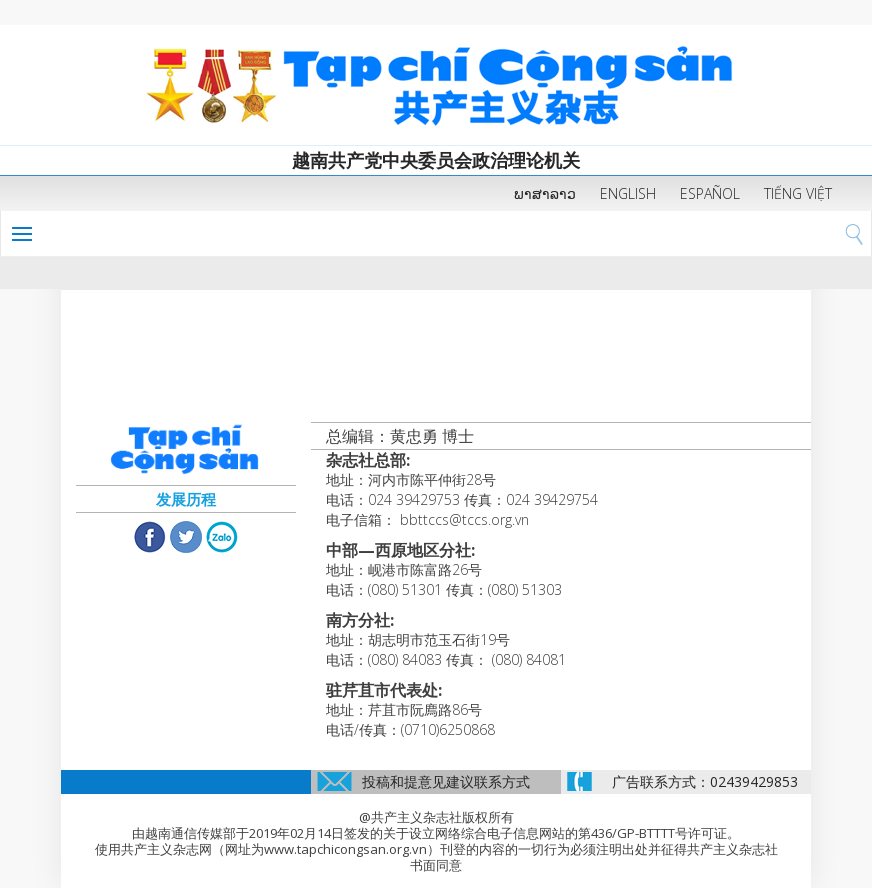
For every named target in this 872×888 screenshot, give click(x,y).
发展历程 (186, 499)
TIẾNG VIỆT (798, 193)
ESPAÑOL (710, 193)
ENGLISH (628, 193)
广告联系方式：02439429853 (705, 781)
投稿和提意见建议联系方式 (446, 781)
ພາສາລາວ (545, 193)
